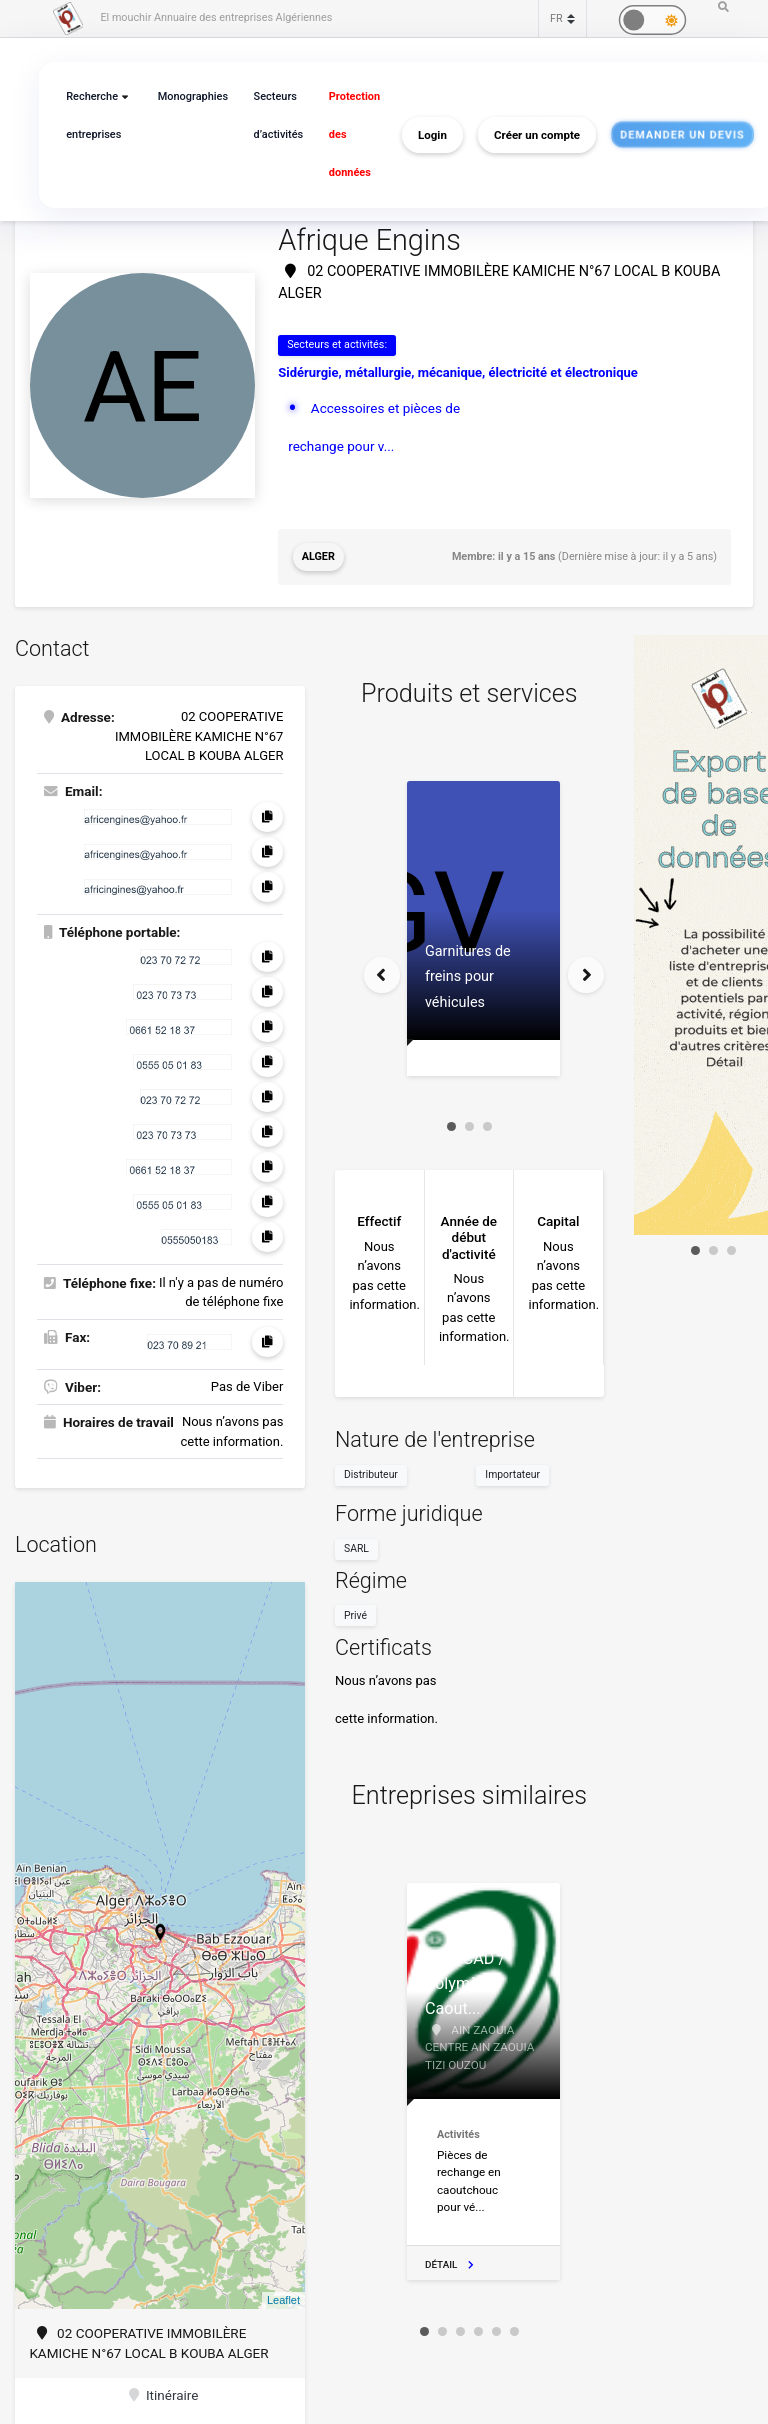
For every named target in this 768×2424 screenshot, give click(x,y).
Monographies (193, 96)
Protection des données (354, 134)
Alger (318, 556)
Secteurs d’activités (279, 115)
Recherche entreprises (93, 115)
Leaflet (283, 2300)
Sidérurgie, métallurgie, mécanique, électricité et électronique (458, 372)
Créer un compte (537, 135)
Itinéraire (164, 2395)
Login (432, 135)
